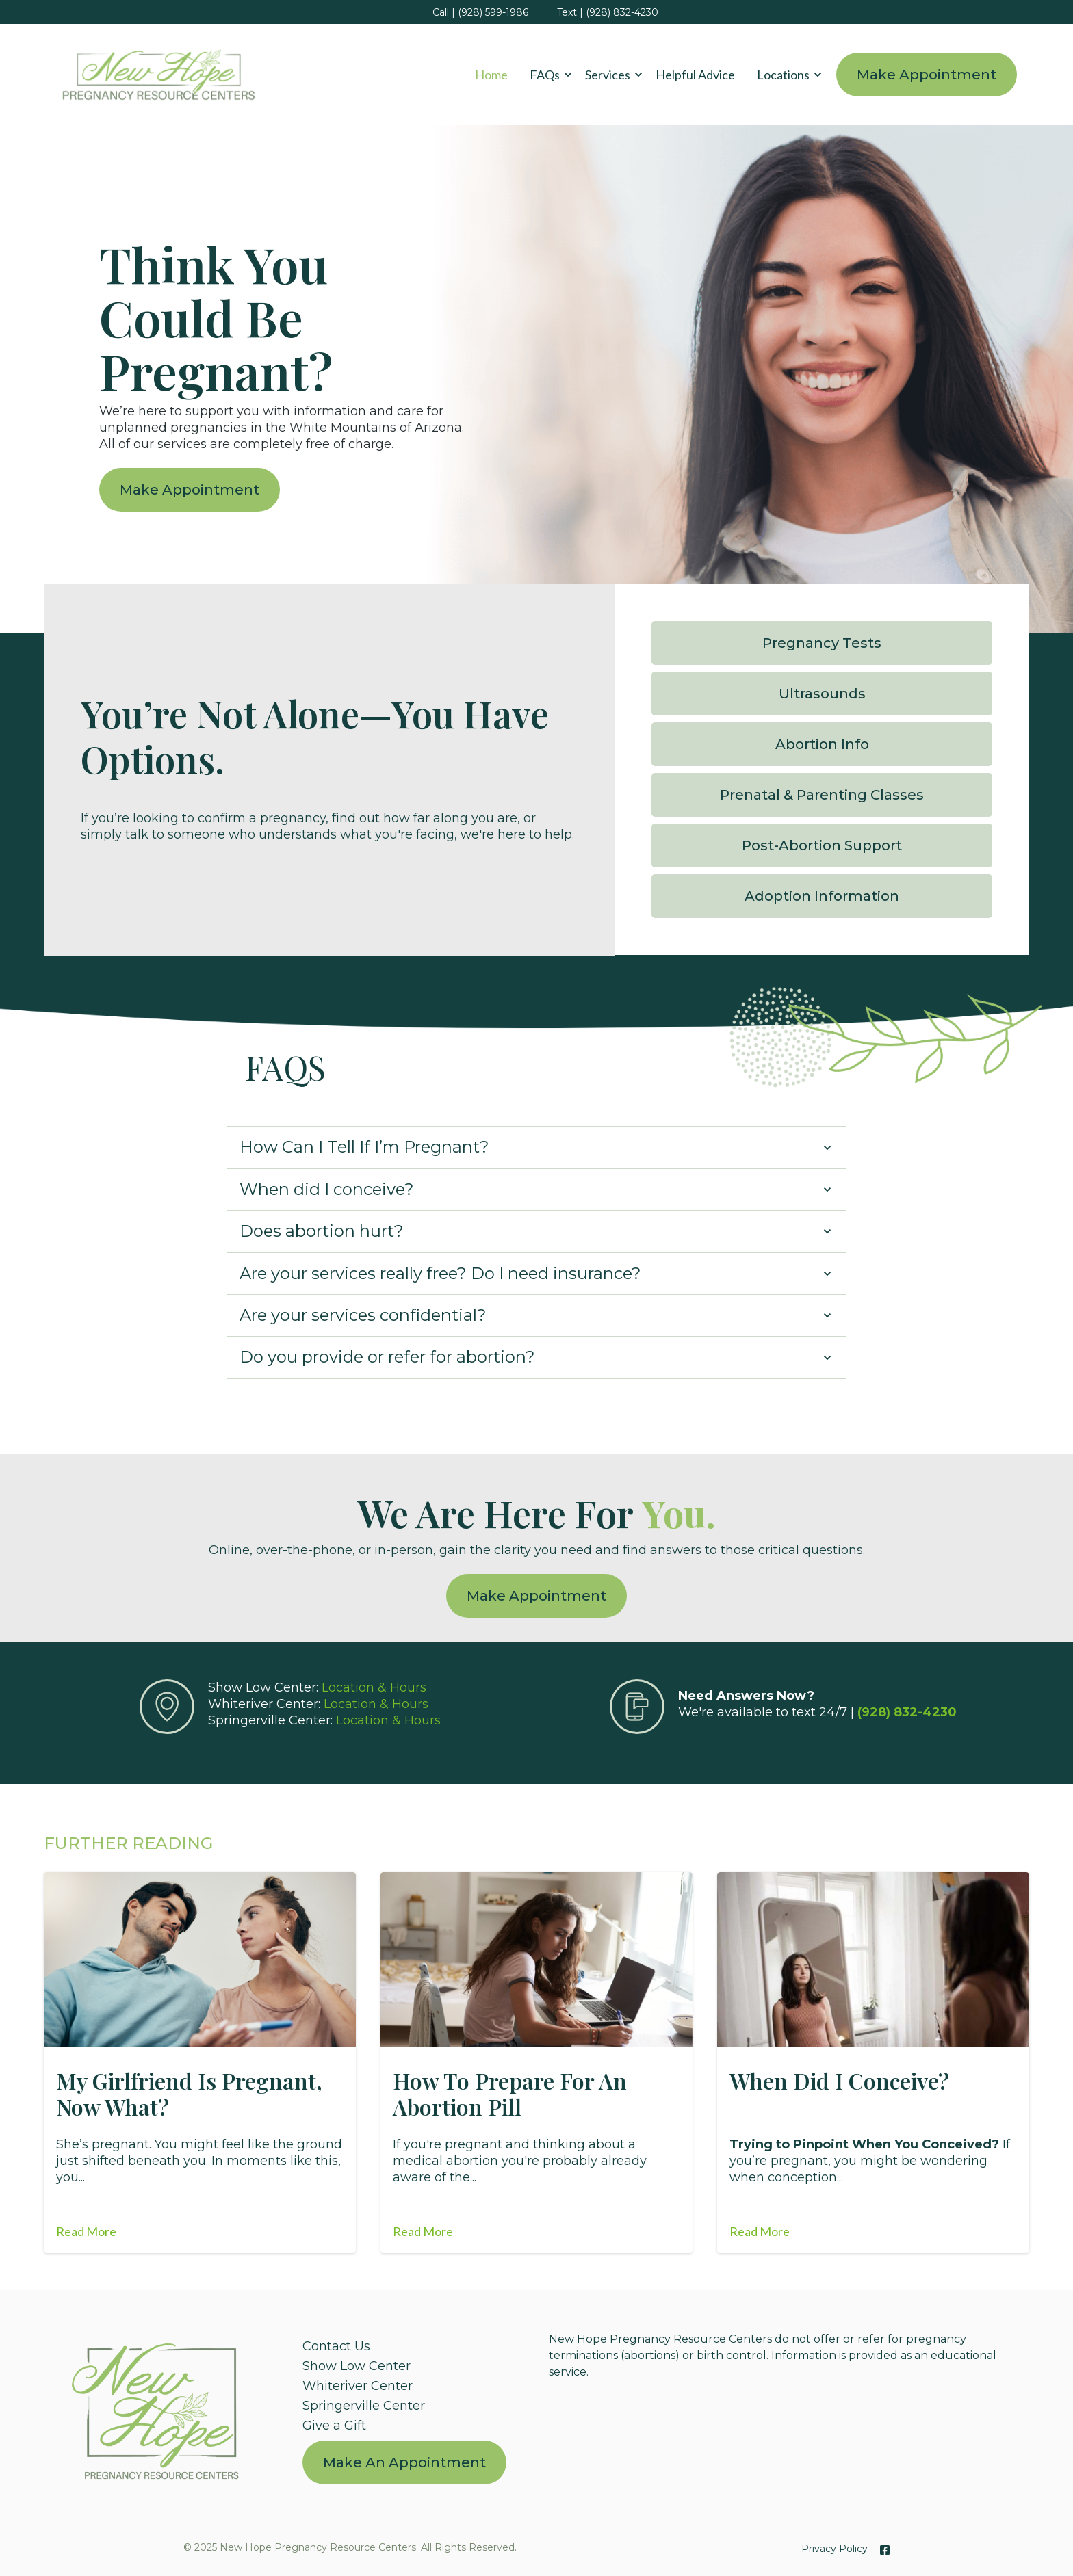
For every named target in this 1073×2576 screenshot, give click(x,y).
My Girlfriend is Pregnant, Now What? (189, 2089)
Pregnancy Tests (823, 641)
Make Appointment (926, 74)
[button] (546, 74)
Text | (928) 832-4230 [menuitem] (607, 12)
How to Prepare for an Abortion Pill (510, 2089)
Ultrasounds (824, 691)
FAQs (545, 74)
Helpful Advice (695, 74)
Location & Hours (374, 1683)
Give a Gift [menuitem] (334, 2421)
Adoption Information (824, 894)
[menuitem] (404, 2459)
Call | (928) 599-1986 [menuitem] (480, 12)
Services (607, 74)
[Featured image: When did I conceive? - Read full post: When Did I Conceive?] (873, 1956)
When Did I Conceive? (839, 2076)
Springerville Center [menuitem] (363, 2401)
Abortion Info (824, 742)
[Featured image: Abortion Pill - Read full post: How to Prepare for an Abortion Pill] (536, 1956)
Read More (86, 2227)
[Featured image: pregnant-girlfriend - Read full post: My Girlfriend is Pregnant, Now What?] (200, 1956)
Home (491, 74)
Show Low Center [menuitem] (356, 2361)
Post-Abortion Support (824, 843)
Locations (783, 74)
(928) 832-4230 (907, 1708)
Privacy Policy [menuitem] (834, 2544)
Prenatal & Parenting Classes (824, 793)
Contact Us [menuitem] (336, 2342)
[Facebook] (882, 2545)
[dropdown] (546, 74)
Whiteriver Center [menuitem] (357, 2381)
